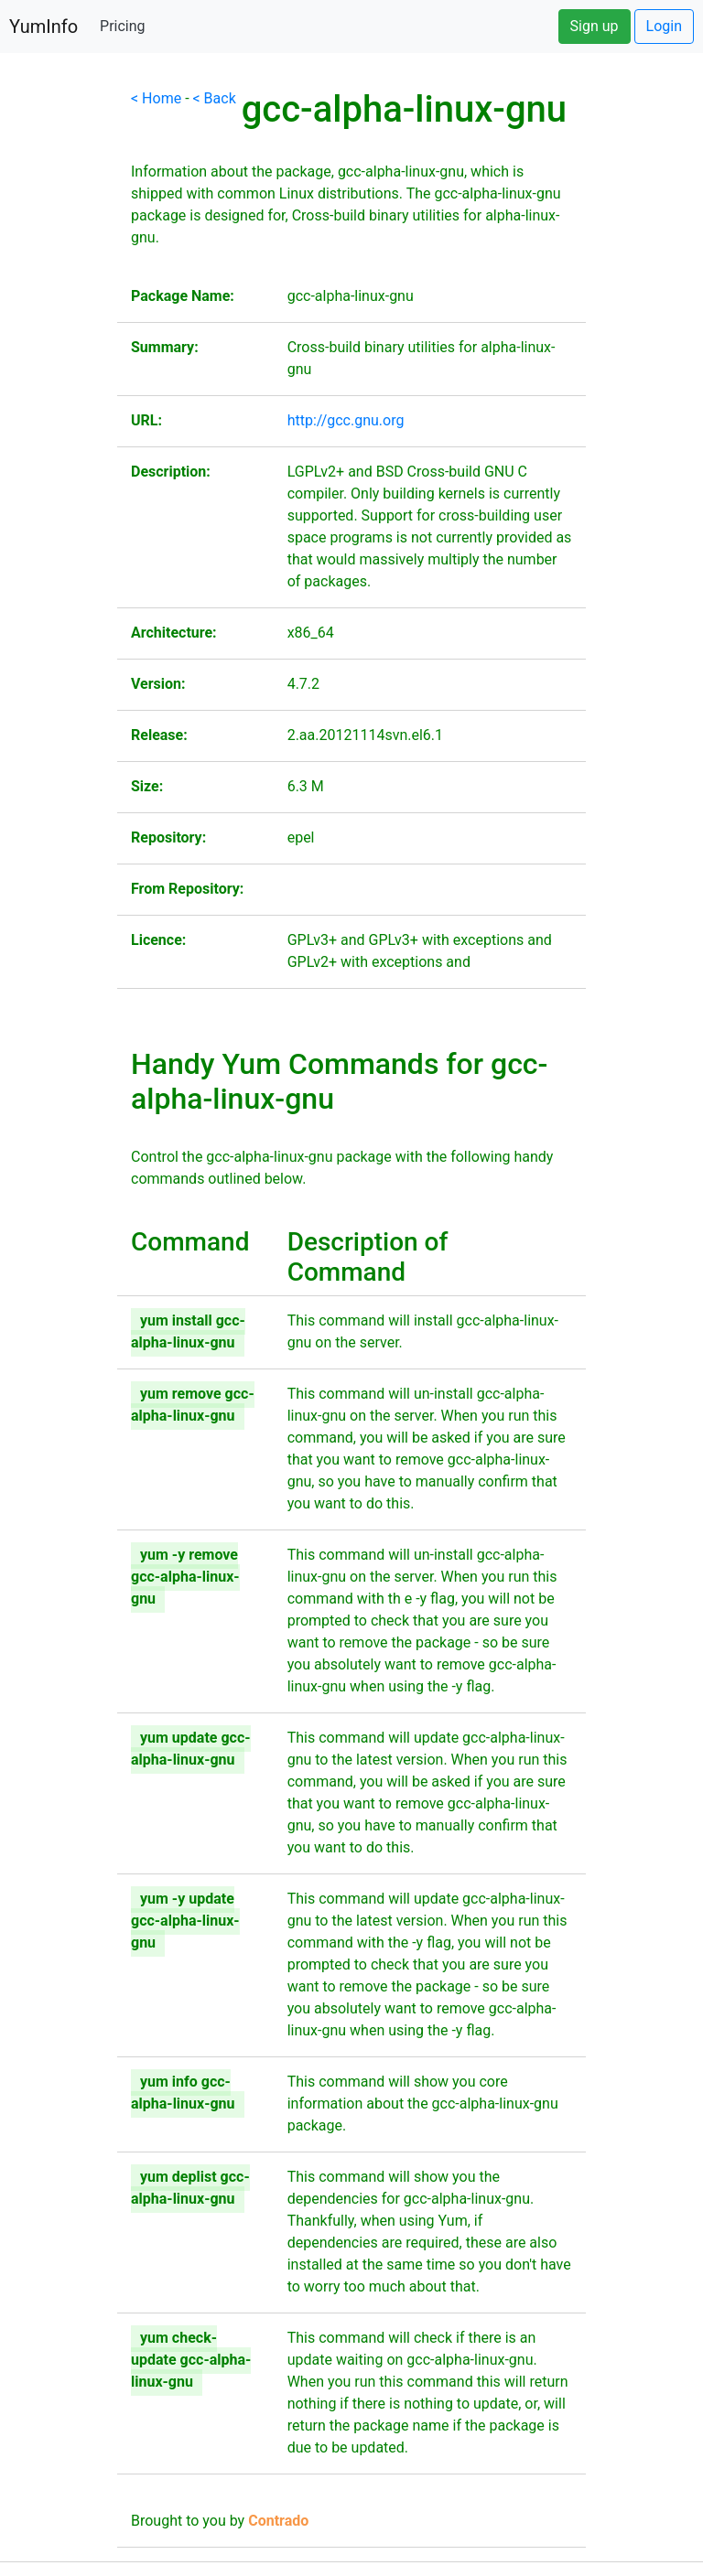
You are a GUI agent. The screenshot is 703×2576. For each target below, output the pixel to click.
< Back (214, 98)
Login (664, 26)
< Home (156, 98)
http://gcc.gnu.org (346, 420)
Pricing (123, 26)
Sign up (594, 26)
